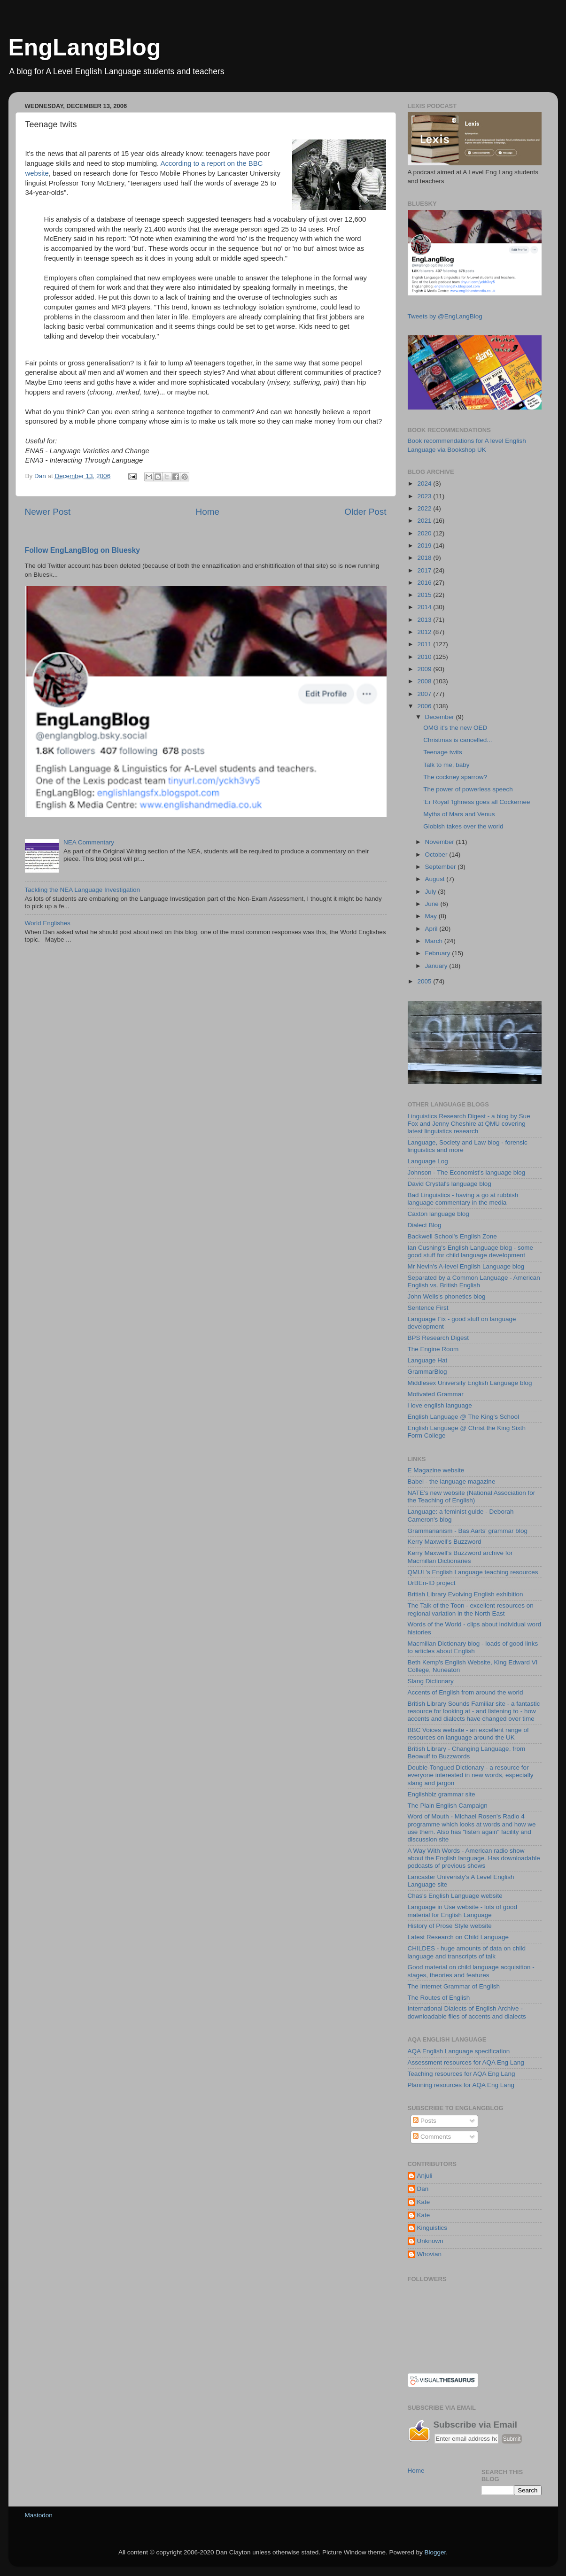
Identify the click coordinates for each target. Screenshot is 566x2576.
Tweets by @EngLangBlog (445, 316)
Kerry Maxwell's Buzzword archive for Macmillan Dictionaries (460, 1556)
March (434, 940)
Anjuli (425, 2175)
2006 (425, 706)
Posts (424, 2120)
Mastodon (39, 2515)
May (432, 916)
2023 (425, 496)
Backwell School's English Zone (452, 1236)
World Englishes (47, 923)
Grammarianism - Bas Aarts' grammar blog (467, 1530)
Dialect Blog (425, 1225)
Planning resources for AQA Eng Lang (461, 2085)
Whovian (429, 2254)
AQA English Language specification (459, 2051)
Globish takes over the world (463, 826)
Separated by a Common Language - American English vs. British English (474, 1281)
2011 (425, 644)
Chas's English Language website (455, 1895)
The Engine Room (433, 1349)
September (441, 866)
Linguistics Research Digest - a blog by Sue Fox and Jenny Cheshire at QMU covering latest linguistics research (469, 1124)
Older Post (365, 512)
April (432, 928)
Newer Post (48, 512)
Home (207, 512)
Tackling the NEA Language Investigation (82, 889)
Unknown (430, 2240)
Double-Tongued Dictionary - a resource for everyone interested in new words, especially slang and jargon (471, 1775)
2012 (425, 631)
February (438, 953)
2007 (425, 693)
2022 (425, 508)
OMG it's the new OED (455, 727)
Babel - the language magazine (452, 1481)
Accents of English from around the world (465, 1692)
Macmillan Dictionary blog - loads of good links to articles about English (473, 1647)
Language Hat (428, 1360)
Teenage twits (442, 752)
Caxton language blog (438, 1213)
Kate (423, 2201)
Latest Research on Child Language (458, 1937)
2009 (425, 669)
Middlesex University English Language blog (470, 1382)
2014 (425, 607)
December (440, 716)
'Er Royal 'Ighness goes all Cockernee (476, 801)
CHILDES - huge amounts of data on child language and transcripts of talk (467, 1952)
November (440, 841)
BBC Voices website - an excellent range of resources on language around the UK (468, 1733)
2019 (425, 545)
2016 (425, 582)
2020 (425, 533)
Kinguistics (432, 2227)
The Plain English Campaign (448, 1805)
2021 (425, 520)
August (436, 878)
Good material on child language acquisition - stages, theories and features (471, 1971)
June (433, 903)
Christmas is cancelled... (457, 739)
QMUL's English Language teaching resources (473, 1572)
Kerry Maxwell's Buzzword (444, 1541)
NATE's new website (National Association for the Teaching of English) (471, 1496)
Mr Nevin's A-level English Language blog (466, 1266)
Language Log (428, 1161)
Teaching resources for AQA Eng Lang (461, 2073)
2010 (425, 656)
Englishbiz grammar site (441, 1794)
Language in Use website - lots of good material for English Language (462, 1910)
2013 (425, 619)
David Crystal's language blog (449, 1183)
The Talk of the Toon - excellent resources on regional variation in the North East (471, 1609)
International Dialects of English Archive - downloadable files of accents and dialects (467, 2012)
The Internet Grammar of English (454, 1986)
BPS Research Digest (438, 1337)
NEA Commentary (88, 842)
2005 (425, 981)
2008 (425, 681)
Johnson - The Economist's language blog (467, 1172)
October (437, 854)
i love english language (440, 1405)
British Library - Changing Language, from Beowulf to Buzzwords (467, 1752)
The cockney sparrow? (455, 777)
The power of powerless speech (468, 789)
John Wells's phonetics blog (447, 1296)
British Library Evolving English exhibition (465, 1594)
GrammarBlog (427, 1371)
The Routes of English (439, 1997)
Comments (432, 2136)
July (431, 891)
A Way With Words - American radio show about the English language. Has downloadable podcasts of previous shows (474, 1858)
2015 (425, 594)
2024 (425, 483)
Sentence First (428, 1307)
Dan (423, 2188)
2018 (425, 557)
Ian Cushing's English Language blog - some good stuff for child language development (471, 1251)
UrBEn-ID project (432, 1582)
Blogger (435, 2552)
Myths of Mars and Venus (459, 814)
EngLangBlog (84, 47)
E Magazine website (436, 1470)
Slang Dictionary (431, 1681)
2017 (425, 570)
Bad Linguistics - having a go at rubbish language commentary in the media (463, 1198)
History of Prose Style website (450, 1925)
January (437, 965)
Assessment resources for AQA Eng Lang (466, 2062)
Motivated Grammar (436, 1394)
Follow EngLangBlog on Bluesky (82, 550)
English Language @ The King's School (463, 1416)
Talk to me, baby (446, 764)
